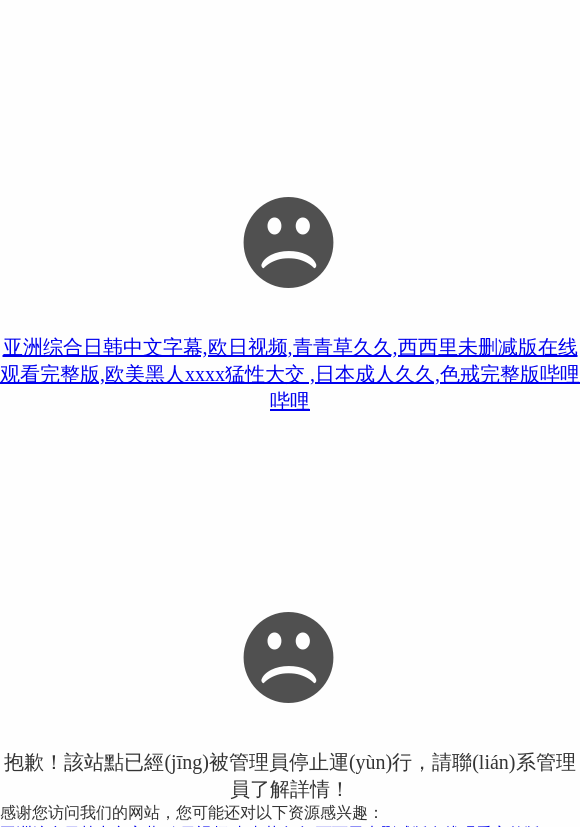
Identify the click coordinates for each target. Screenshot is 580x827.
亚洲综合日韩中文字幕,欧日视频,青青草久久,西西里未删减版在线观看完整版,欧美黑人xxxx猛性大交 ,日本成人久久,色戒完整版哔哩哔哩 (290, 374)
